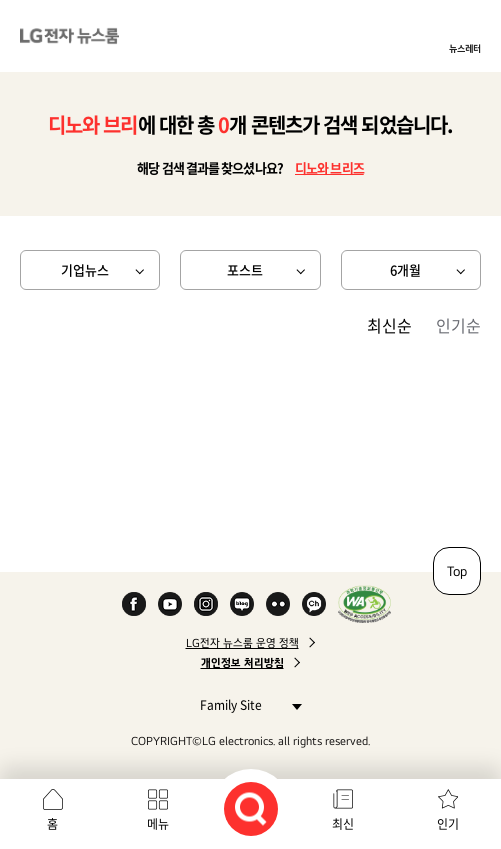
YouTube (170, 604)
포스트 (245, 269)
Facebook (134, 604)
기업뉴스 (85, 269)
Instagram (206, 604)
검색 (251, 809)
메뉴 (158, 824)
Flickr (278, 604)
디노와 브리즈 (329, 167)
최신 (343, 824)
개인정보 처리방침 (242, 663)
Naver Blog (242, 604)
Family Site (245, 704)
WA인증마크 (364, 604)
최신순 (389, 325)
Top (457, 571)
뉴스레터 (465, 48)
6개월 (405, 269)
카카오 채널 (314, 604)
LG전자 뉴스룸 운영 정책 (242, 643)
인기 (448, 824)
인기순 (458, 325)
